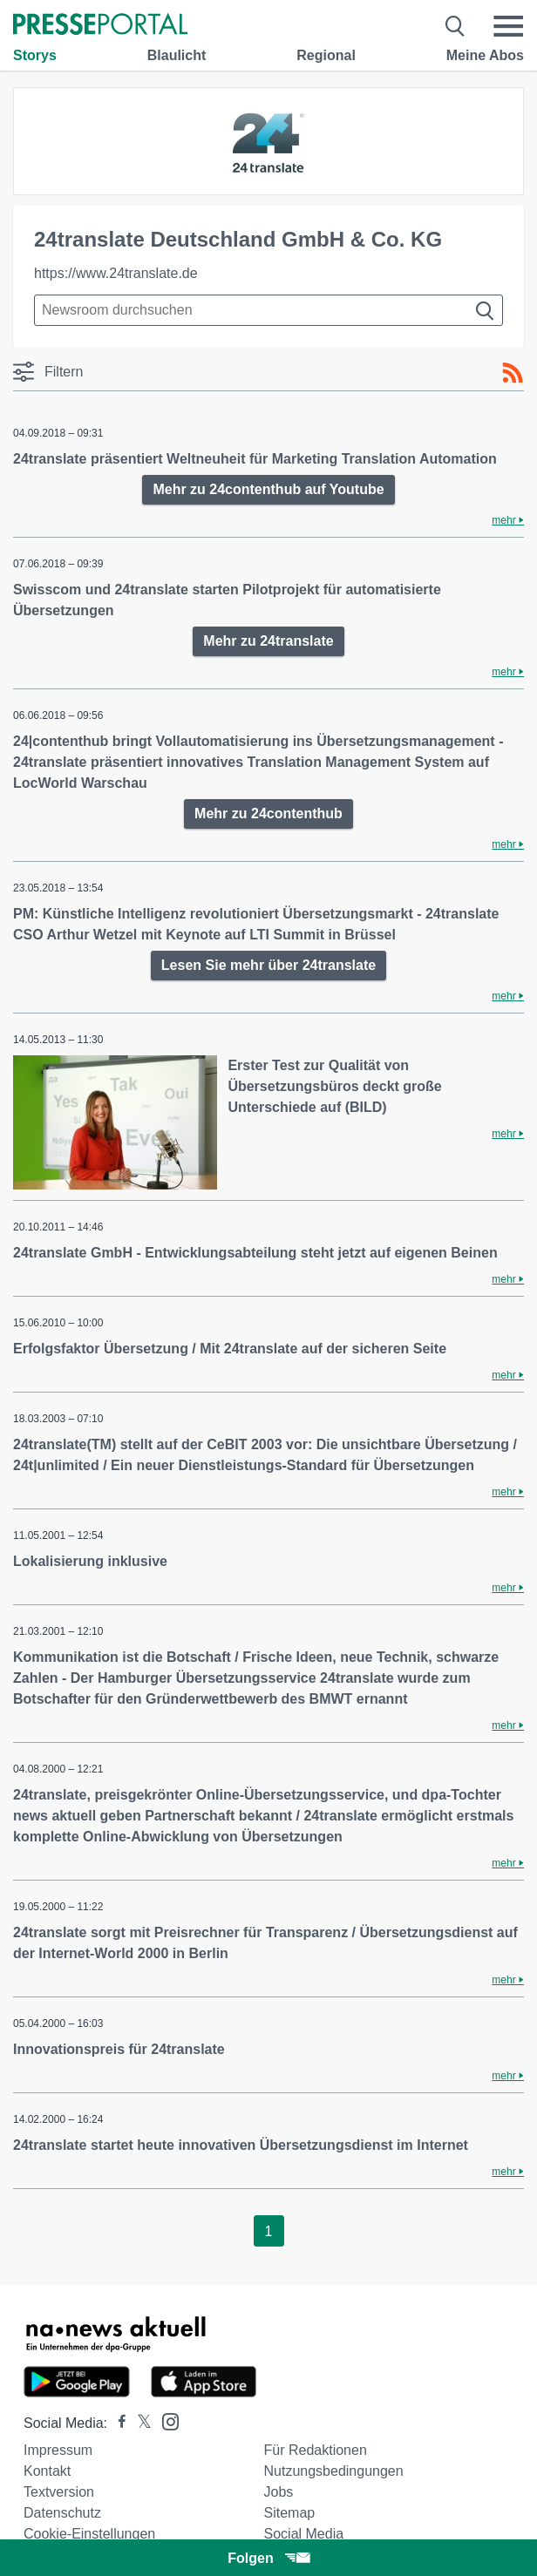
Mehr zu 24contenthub (268, 813)
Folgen (268, 2558)
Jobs (279, 2491)
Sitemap (290, 2512)
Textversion (59, 2491)
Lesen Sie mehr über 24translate (268, 965)
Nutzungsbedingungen (334, 2471)
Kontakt (47, 2471)
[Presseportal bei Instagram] (165, 2420)
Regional (326, 55)
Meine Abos (485, 55)
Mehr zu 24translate (268, 641)
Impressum (58, 2450)
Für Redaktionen (315, 2450)
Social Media (304, 2533)
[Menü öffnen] (508, 26)
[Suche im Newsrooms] (268, 310)
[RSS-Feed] (512, 373)
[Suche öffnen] (455, 26)
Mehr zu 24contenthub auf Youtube (268, 489)
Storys (35, 55)
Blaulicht (177, 55)
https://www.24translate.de (116, 273)
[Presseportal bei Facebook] (116, 2423)
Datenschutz (62, 2512)
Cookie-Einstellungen (89, 2533)
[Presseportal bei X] (139, 2423)
